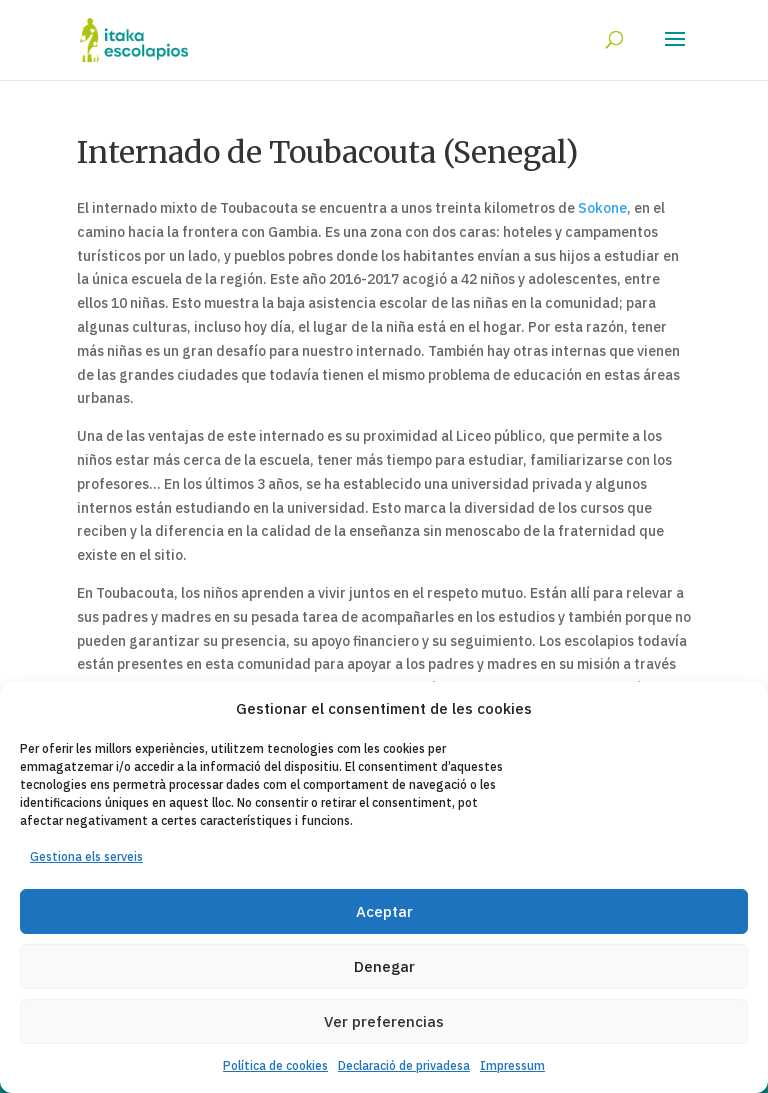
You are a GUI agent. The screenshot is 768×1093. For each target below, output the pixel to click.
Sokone (602, 208)
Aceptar (384, 911)
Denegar (384, 966)
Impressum (512, 1065)
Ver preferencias (384, 1021)
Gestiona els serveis (86, 856)
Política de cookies (275, 1065)
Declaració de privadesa (404, 1065)
